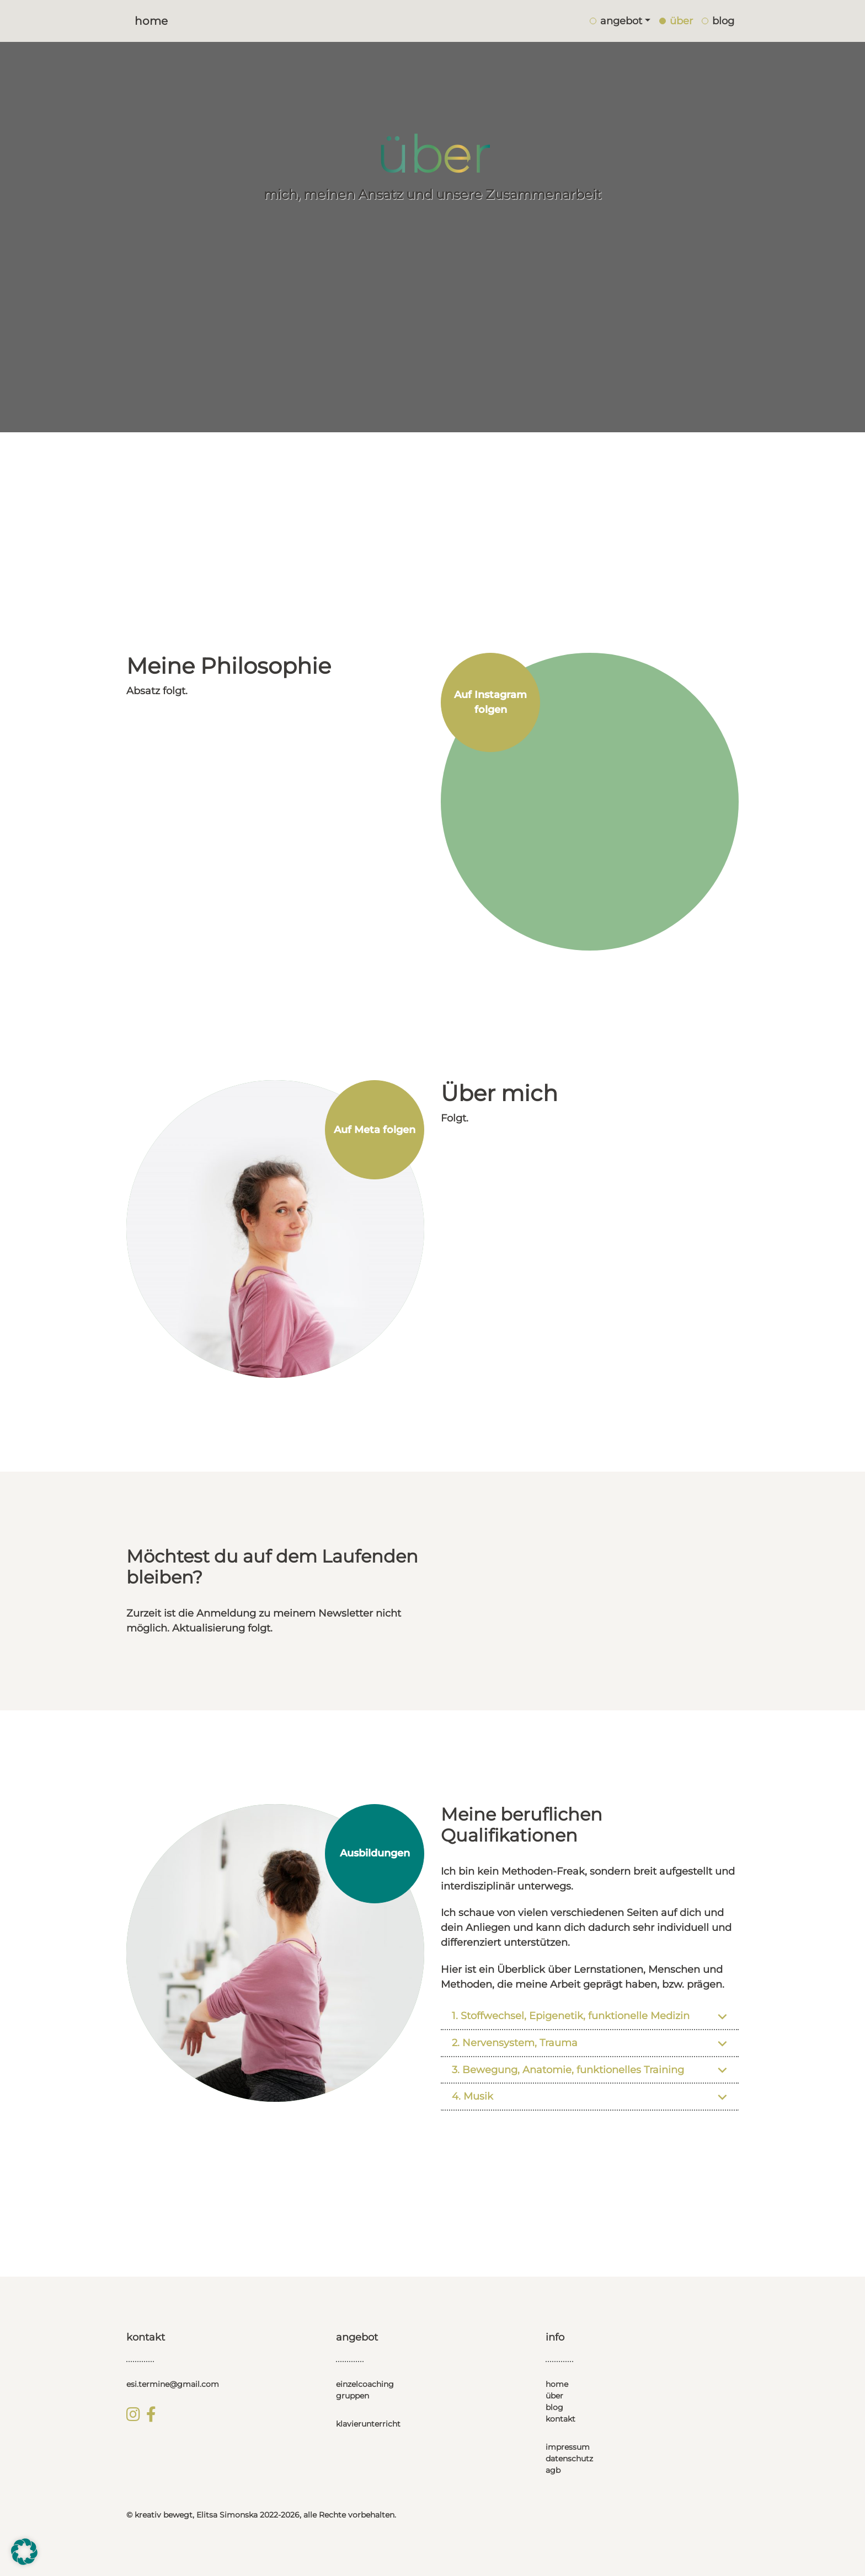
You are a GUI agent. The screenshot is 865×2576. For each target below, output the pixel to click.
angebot (616, 21)
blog (554, 2407)
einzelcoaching (365, 2384)
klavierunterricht (368, 2424)
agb (553, 2470)
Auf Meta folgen (374, 1130)
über (554, 2396)
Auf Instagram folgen (490, 702)
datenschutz (569, 2459)
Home (151, 21)
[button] (24, 2551)
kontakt (560, 2419)
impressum (568, 2447)
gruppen (352, 2396)
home (557, 2384)
